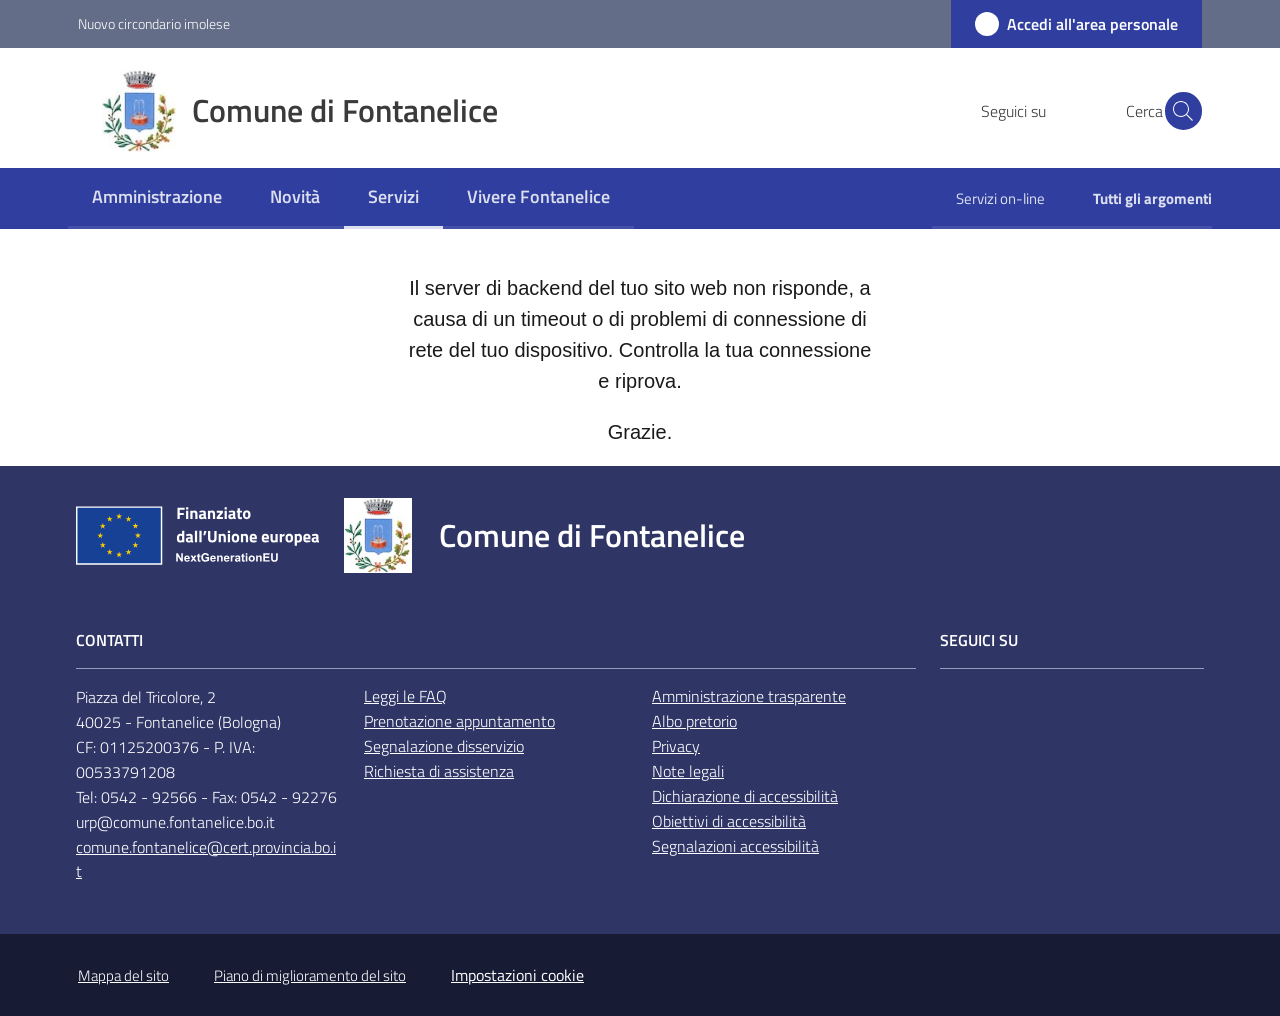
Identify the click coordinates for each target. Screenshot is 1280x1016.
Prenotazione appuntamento (459, 721)
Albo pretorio (694, 721)
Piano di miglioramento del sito (310, 975)
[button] (1178, 111)
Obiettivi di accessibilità (729, 821)
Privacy (676, 746)
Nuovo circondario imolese (154, 23)
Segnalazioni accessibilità (735, 846)
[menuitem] (157, 198)
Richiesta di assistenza (439, 771)
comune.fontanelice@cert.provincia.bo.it (206, 859)
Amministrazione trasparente (749, 696)
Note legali (688, 771)
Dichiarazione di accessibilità (745, 796)
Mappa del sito (123, 975)
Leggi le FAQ (405, 696)
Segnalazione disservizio (444, 746)
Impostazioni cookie (517, 975)
